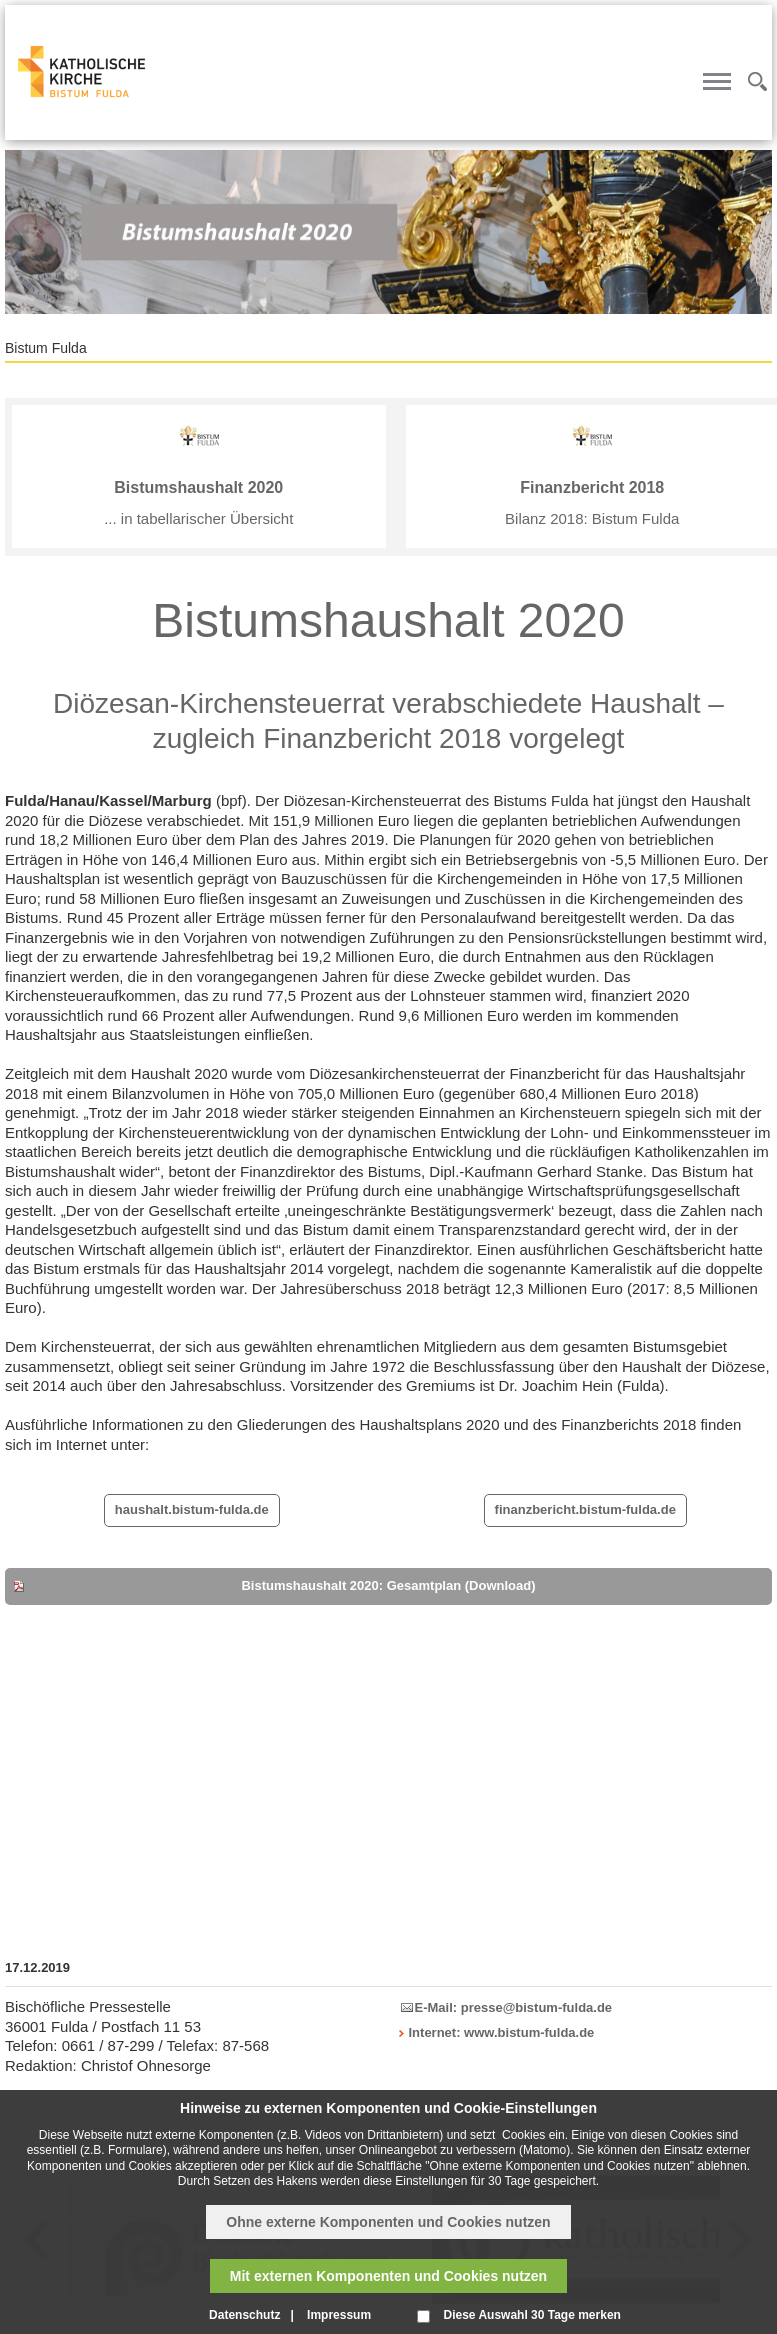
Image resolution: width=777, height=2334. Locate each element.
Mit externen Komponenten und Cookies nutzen (388, 2276)
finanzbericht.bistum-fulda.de (585, 1509)
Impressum (339, 2315)
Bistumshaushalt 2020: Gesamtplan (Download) (388, 1585)
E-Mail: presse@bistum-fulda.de (514, 2007)
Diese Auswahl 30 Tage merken (531, 2315)
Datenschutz (244, 2315)
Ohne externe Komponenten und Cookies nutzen (388, 2222)
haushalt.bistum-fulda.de (192, 1509)
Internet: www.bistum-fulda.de (502, 2032)
